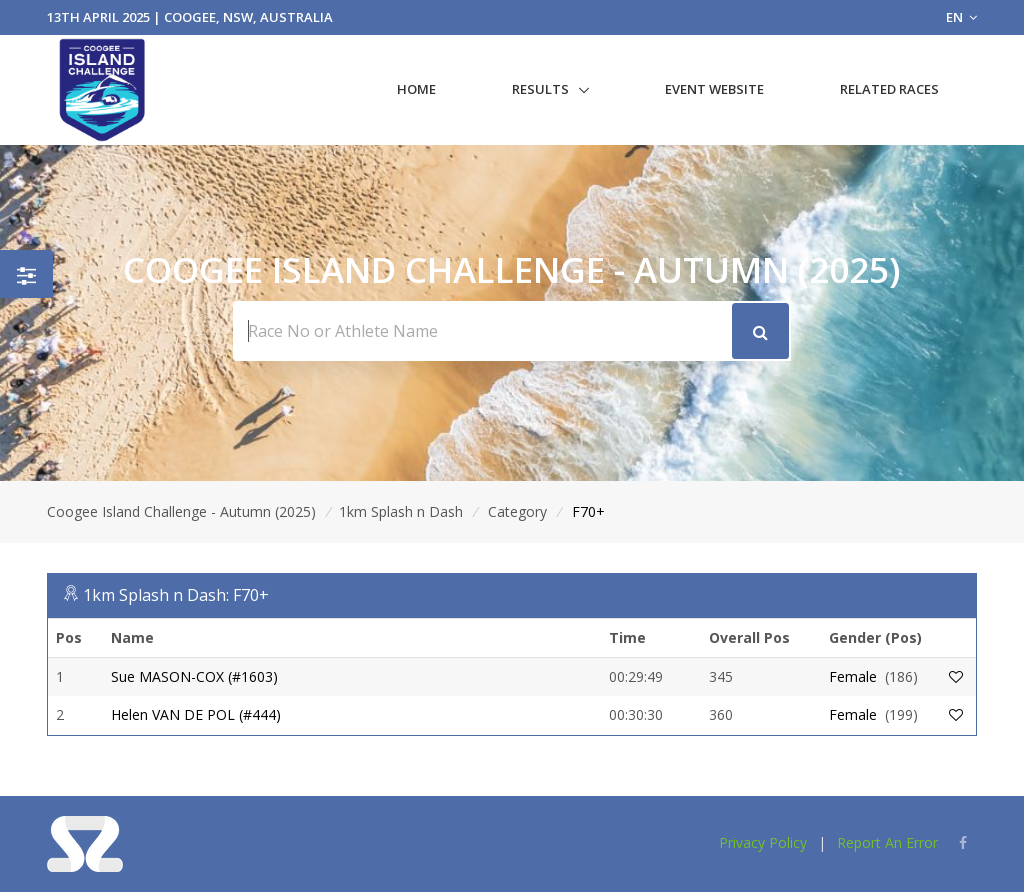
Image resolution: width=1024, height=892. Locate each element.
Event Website (714, 89)
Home (416, 89)
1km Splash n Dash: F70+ (176, 595)
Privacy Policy (763, 842)
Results (540, 89)
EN (961, 17)
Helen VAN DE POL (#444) (196, 714)
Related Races (889, 89)
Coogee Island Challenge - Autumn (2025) (181, 511)
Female (853, 676)
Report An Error (887, 842)
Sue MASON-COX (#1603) (194, 676)
